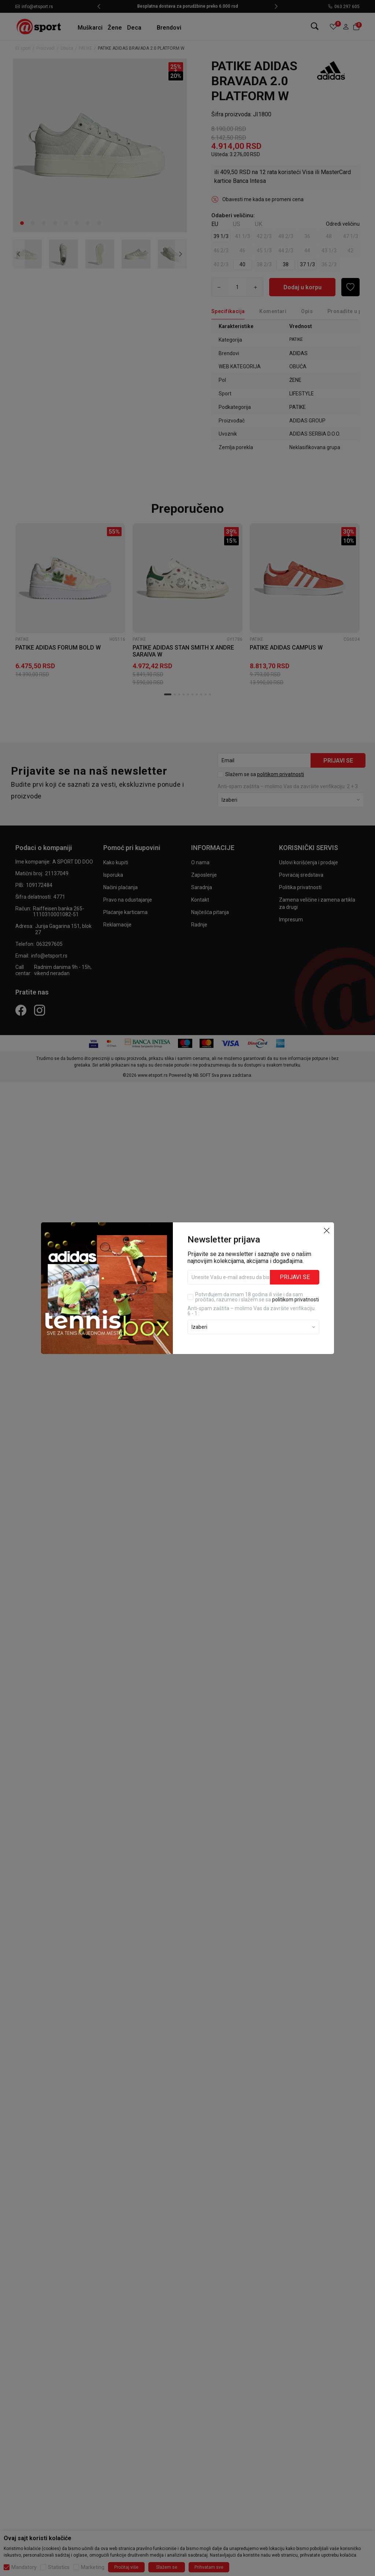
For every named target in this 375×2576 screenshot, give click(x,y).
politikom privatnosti (295, 1298)
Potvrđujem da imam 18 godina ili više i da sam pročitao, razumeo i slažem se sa (257, 1295)
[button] (326, 1229)
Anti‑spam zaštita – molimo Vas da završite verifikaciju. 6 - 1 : (252, 1309)
